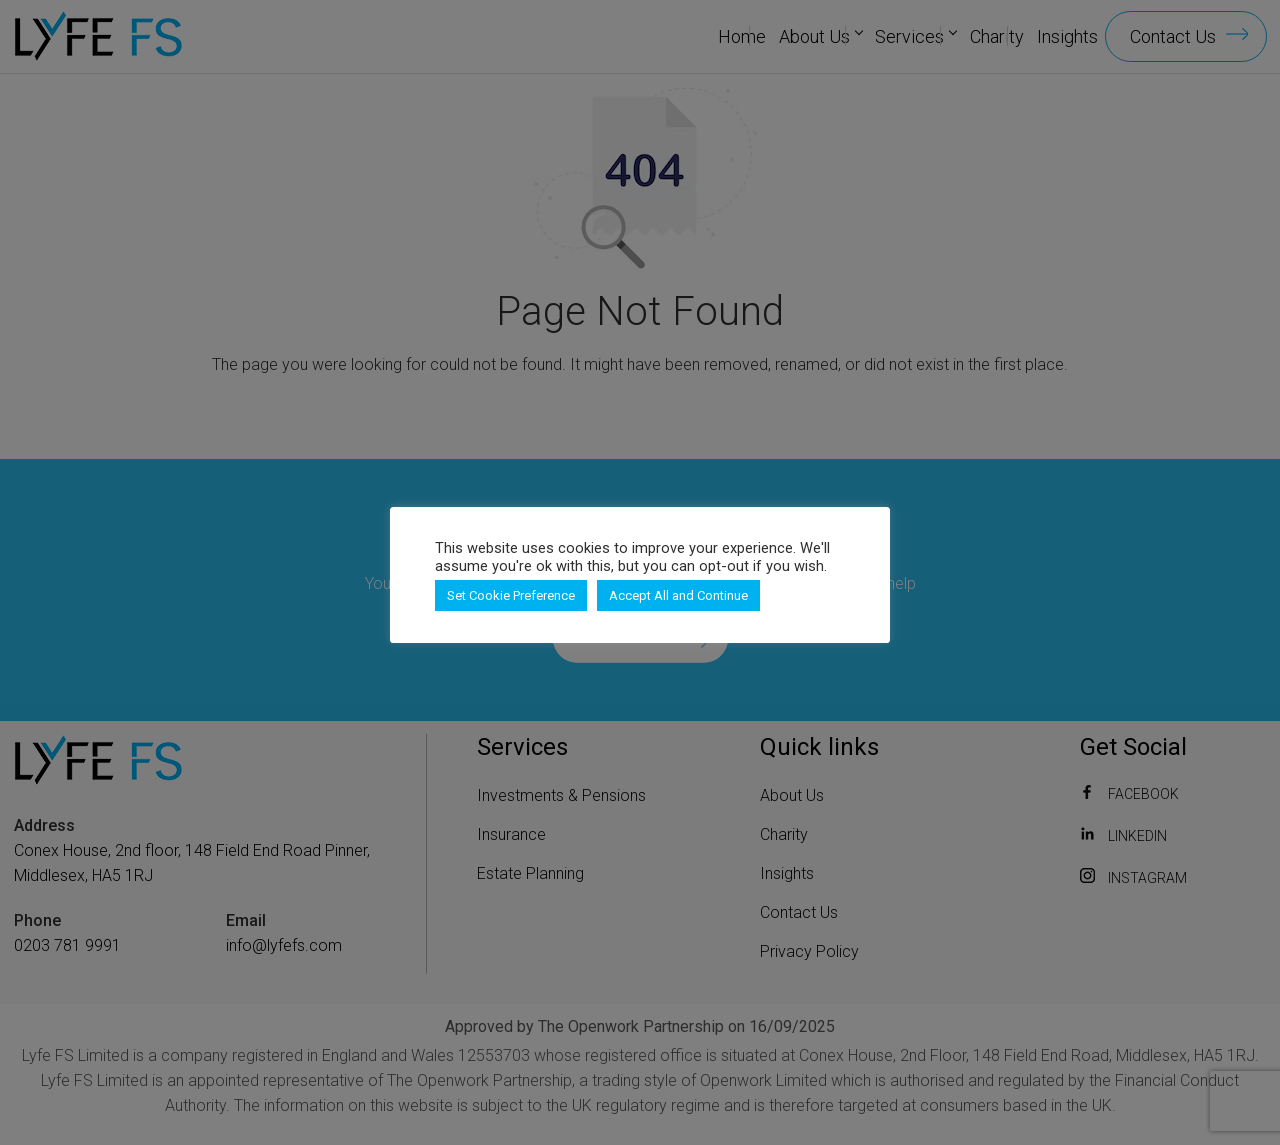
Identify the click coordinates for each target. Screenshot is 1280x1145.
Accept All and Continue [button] (678, 595)
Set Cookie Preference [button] (511, 595)
